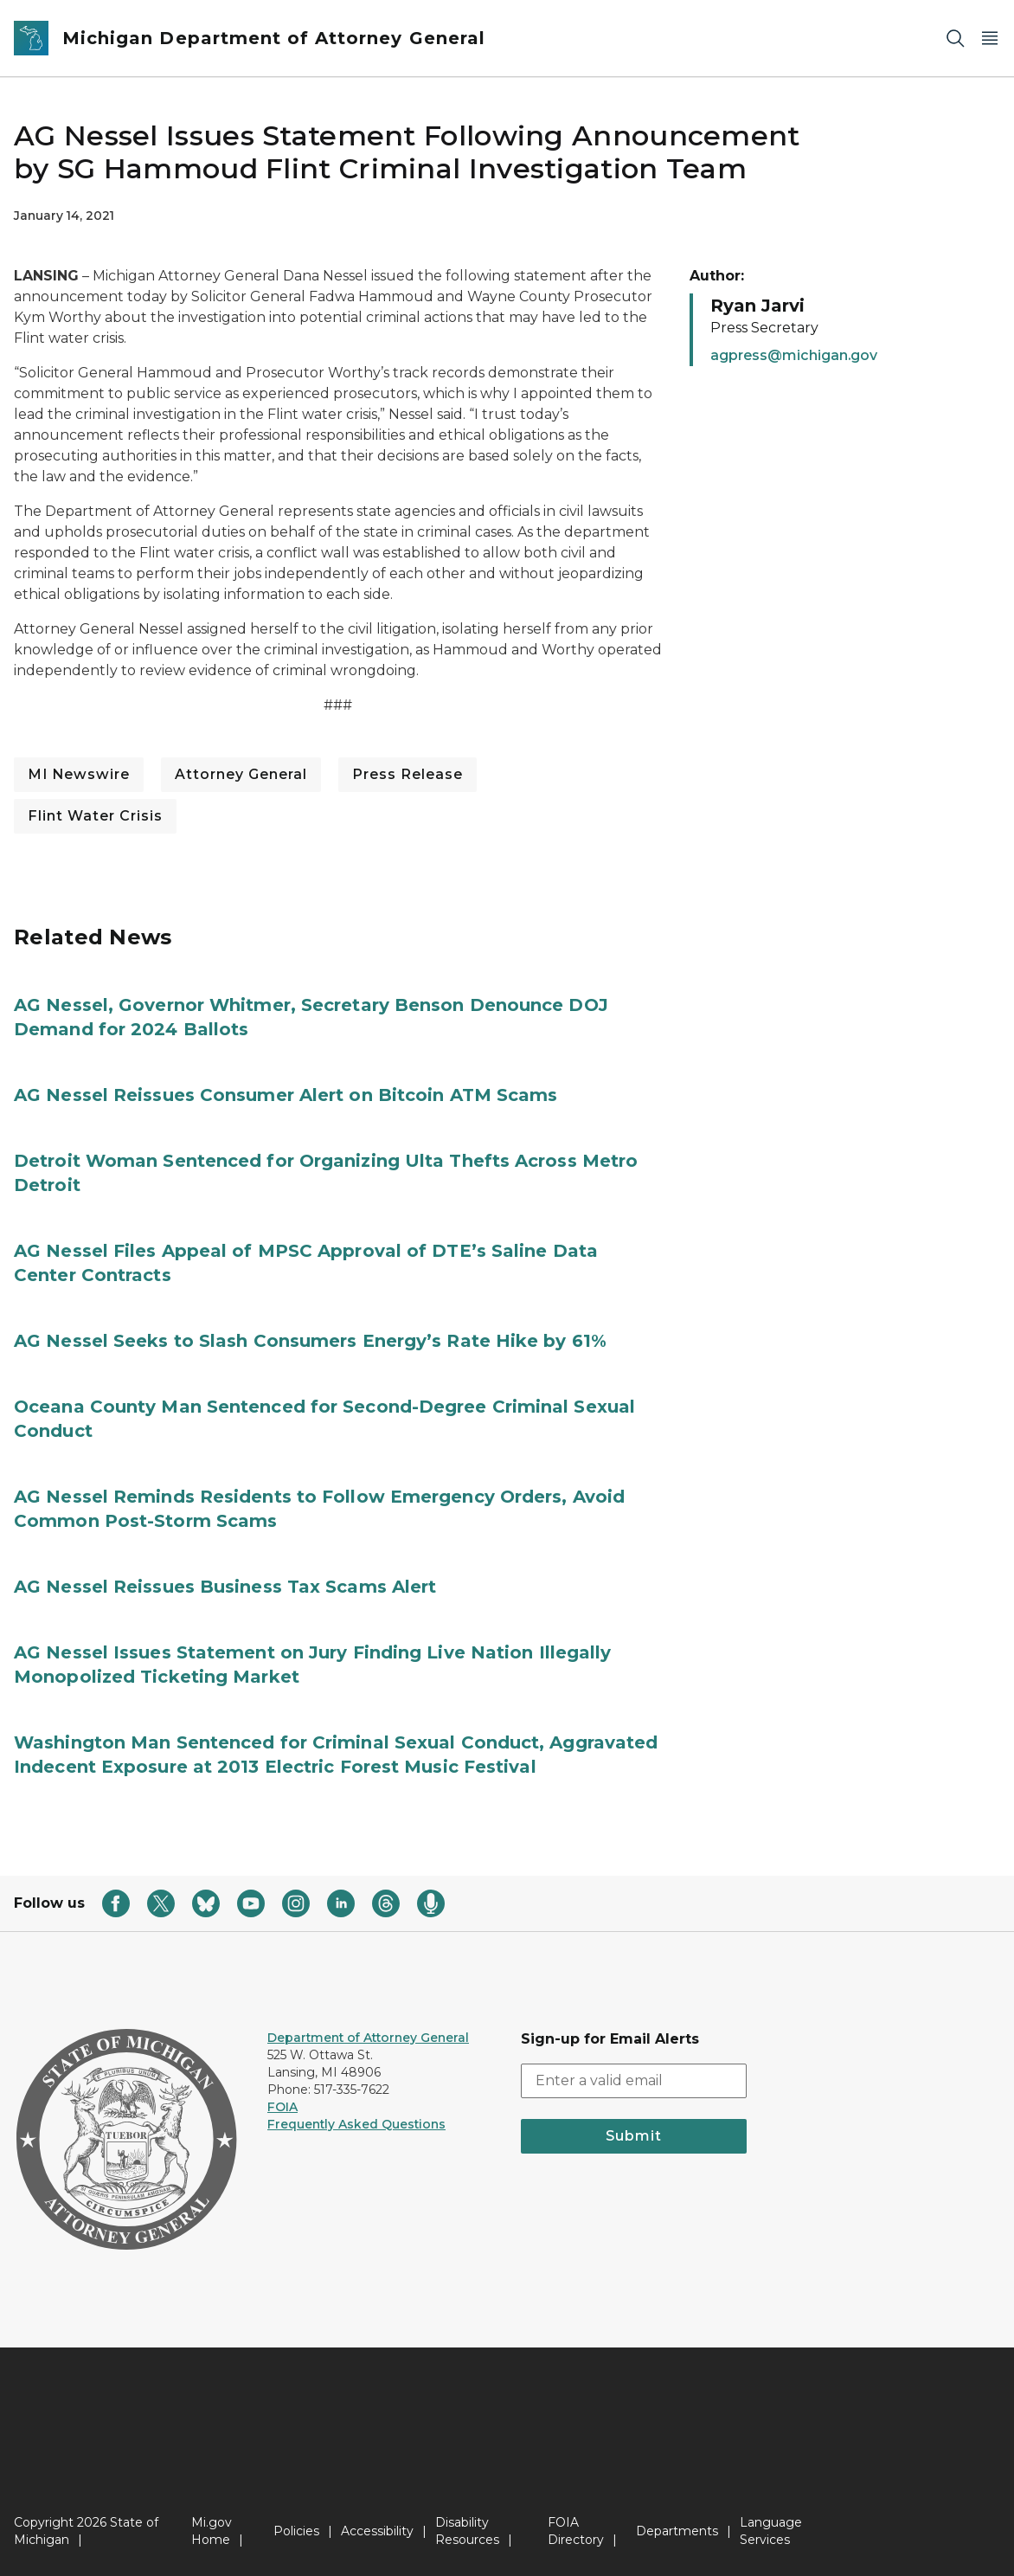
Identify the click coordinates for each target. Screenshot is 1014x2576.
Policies (296, 2531)
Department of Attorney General (368, 2037)
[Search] (955, 38)
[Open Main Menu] (989, 38)
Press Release (407, 774)
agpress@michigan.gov (793, 355)
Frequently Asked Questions (356, 2124)
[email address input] (634, 2081)
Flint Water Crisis (95, 816)
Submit (634, 2136)
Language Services (771, 2531)
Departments (677, 2531)
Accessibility (377, 2531)
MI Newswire (79, 774)
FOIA (282, 2107)
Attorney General (241, 774)
